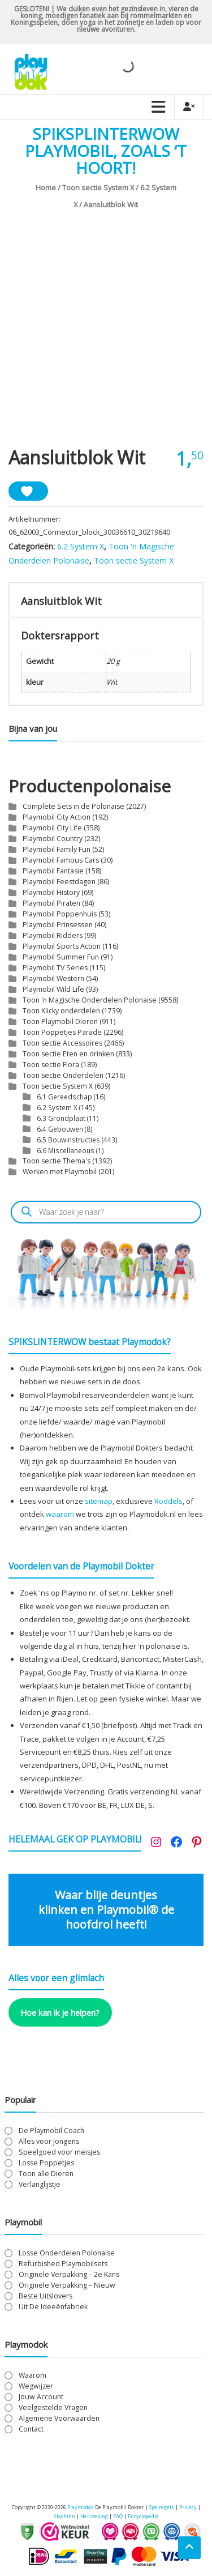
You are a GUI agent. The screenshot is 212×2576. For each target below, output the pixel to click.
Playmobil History (51, 892)
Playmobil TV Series (55, 968)
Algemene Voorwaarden (59, 2418)
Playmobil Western (53, 978)
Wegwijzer (36, 2386)
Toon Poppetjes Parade (62, 1032)
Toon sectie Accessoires (62, 1043)
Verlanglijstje (39, 2184)
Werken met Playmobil (60, 1171)
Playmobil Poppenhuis (60, 914)
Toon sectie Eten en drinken (68, 1054)
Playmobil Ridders (53, 935)
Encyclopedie (143, 2516)
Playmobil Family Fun (56, 849)
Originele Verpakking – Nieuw (67, 2285)
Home (46, 187)
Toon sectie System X (98, 187)
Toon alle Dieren (46, 2173)
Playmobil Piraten (51, 903)
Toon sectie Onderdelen (63, 1075)
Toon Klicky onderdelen (61, 1011)
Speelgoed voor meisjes (59, 2152)
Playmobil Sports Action (62, 946)
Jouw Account (41, 2397)
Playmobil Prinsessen (58, 924)
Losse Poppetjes (46, 2163)
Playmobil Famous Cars (61, 860)
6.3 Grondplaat (61, 1118)
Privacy (188, 2507)
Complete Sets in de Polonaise (73, 806)
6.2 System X (80, 546)
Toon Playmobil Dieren (60, 1021)
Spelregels (161, 2507)
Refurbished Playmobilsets (63, 2263)
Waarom (32, 2375)
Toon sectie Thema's (56, 1161)
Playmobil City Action (56, 817)
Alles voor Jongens (49, 2141)
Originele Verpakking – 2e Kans (69, 2274)
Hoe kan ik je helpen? (59, 2012)
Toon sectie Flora (51, 1064)
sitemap (99, 1501)
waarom (60, 1514)
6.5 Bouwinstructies (68, 1139)
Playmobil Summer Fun (61, 957)
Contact (31, 2429)
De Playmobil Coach (51, 2130)
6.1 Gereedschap (64, 1096)
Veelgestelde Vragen (53, 2407)
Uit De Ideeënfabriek (53, 2306)
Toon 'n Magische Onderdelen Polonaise (90, 1000)
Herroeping (94, 2516)
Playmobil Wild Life (53, 989)
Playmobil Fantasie (53, 871)
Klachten (64, 2516)
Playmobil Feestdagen (59, 881)
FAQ (118, 2516)
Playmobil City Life (52, 828)
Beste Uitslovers (45, 2296)
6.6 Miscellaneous (65, 1150)
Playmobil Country (53, 838)
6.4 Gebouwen (60, 1128)
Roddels (168, 1501)
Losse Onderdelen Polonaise (67, 2253)
